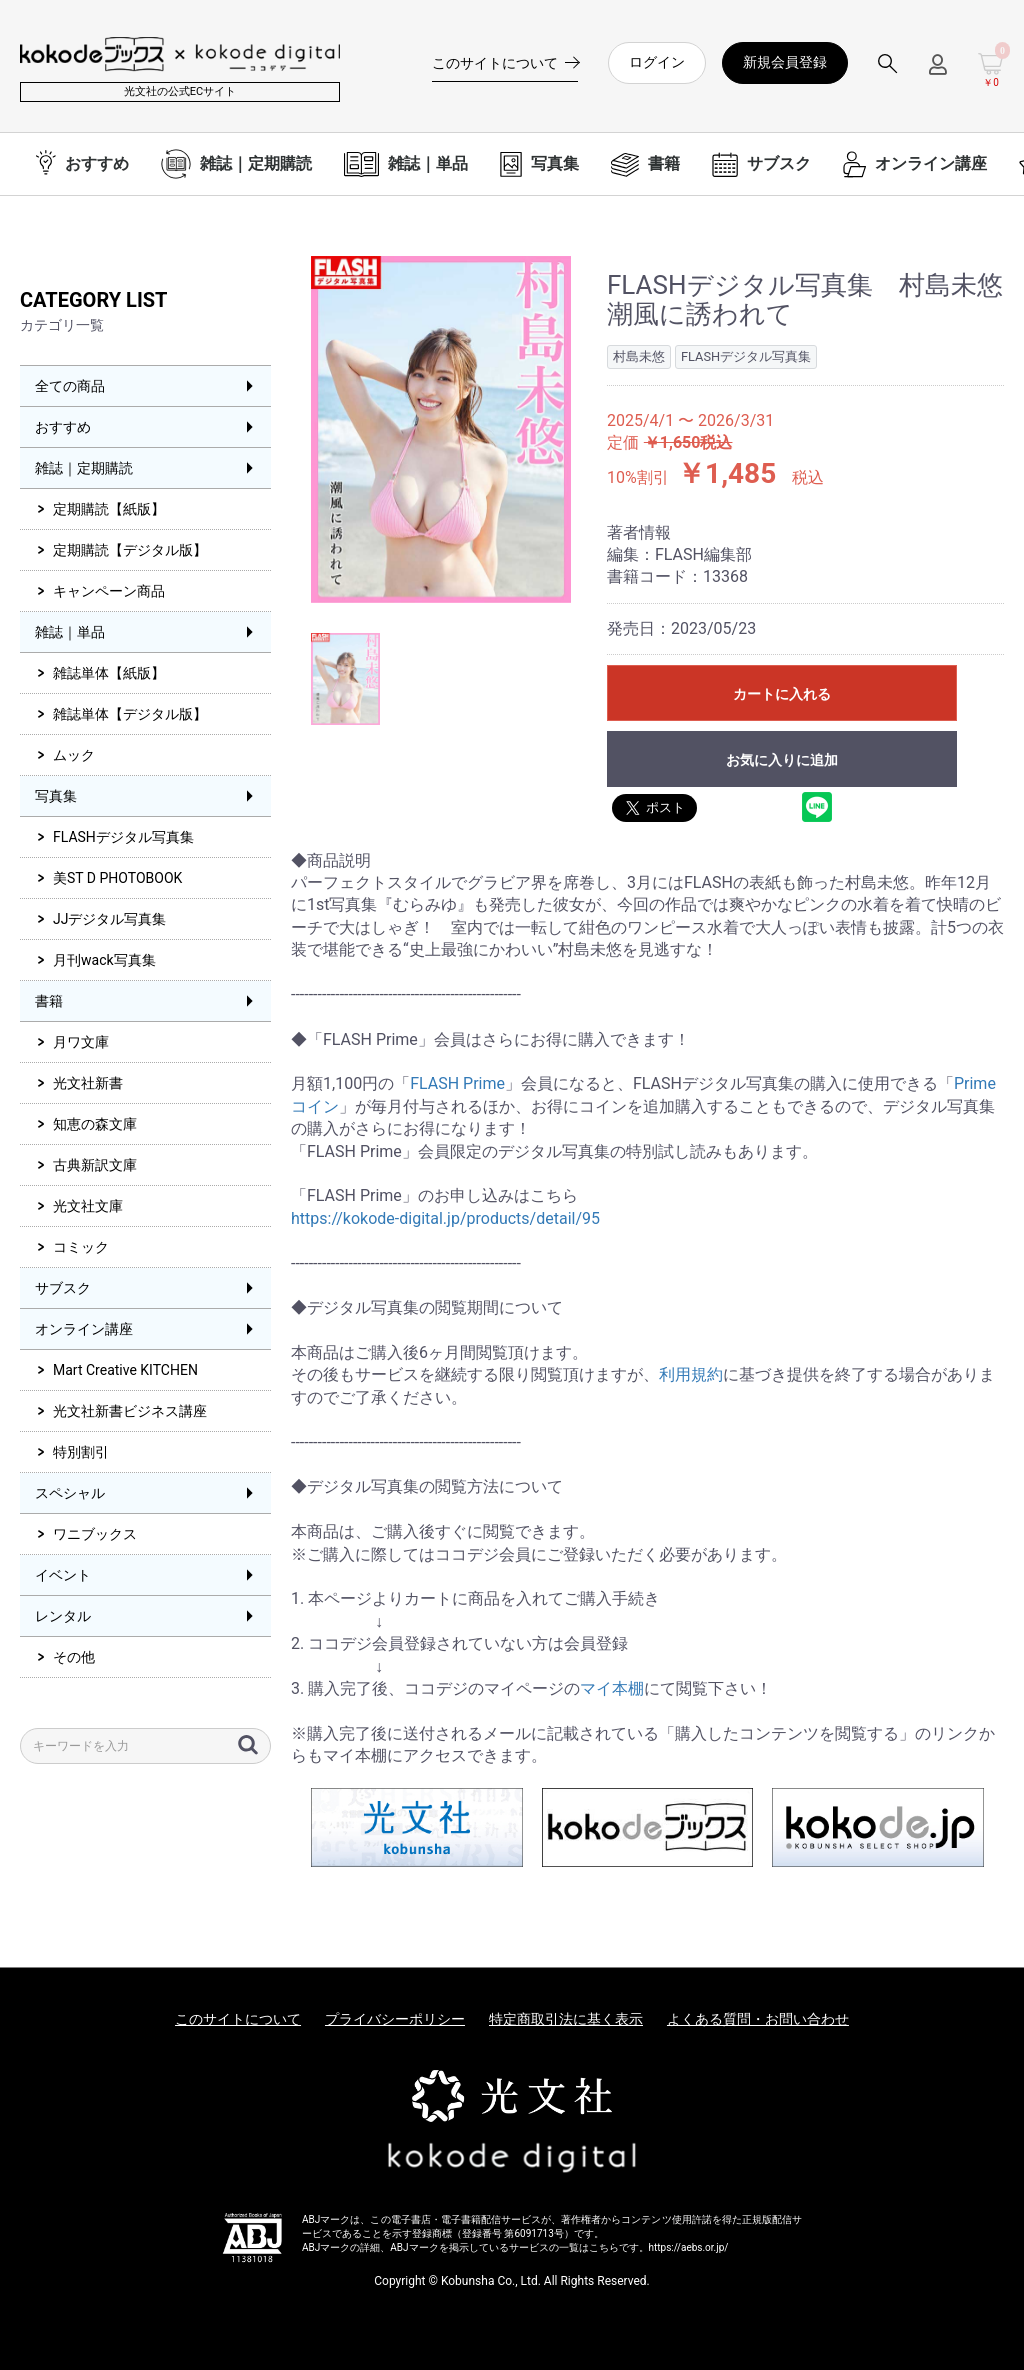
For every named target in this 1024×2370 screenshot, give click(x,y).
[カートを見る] (991, 71)
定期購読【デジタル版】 (130, 550)
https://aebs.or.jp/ (689, 2247)
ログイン (657, 62)
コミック (81, 1247)
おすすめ (63, 427)
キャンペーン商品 (109, 591)
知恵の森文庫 (95, 1124)
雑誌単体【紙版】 (109, 673)
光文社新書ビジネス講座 (130, 1411)
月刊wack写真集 (104, 960)
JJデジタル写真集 (109, 919)
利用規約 (691, 1374)
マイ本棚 (612, 1688)
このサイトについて (238, 2019)
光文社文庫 (88, 1206)
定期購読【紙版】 (109, 509)
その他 (74, 1657)
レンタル (63, 1616)
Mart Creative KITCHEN (125, 1370)
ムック (74, 755)
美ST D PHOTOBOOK (117, 878)
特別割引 (81, 1452)
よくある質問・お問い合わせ (758, 2019)
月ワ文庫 (81, 1042)
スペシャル (70, 1493)
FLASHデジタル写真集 (123, 837)
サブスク (63, 1288)
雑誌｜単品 (70, 632)
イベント (63, 1575)
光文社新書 (88, 1083)
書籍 (49, 1001)
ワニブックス (95, 1534)
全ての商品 (70, 386)
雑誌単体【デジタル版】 (130, 714)
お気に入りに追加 (782, 760)
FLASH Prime (457, 1083)
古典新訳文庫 (95, 1165)
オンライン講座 (84, 1329)
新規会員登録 (785, 62)
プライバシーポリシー (395, 2019)
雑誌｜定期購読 (84, 468)
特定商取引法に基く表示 (566, 2019)
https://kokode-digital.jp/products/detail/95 (445, 1218)
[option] (441, 429)
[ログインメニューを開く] (938, 72)
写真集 (56, 796)
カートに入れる (782, 694)
